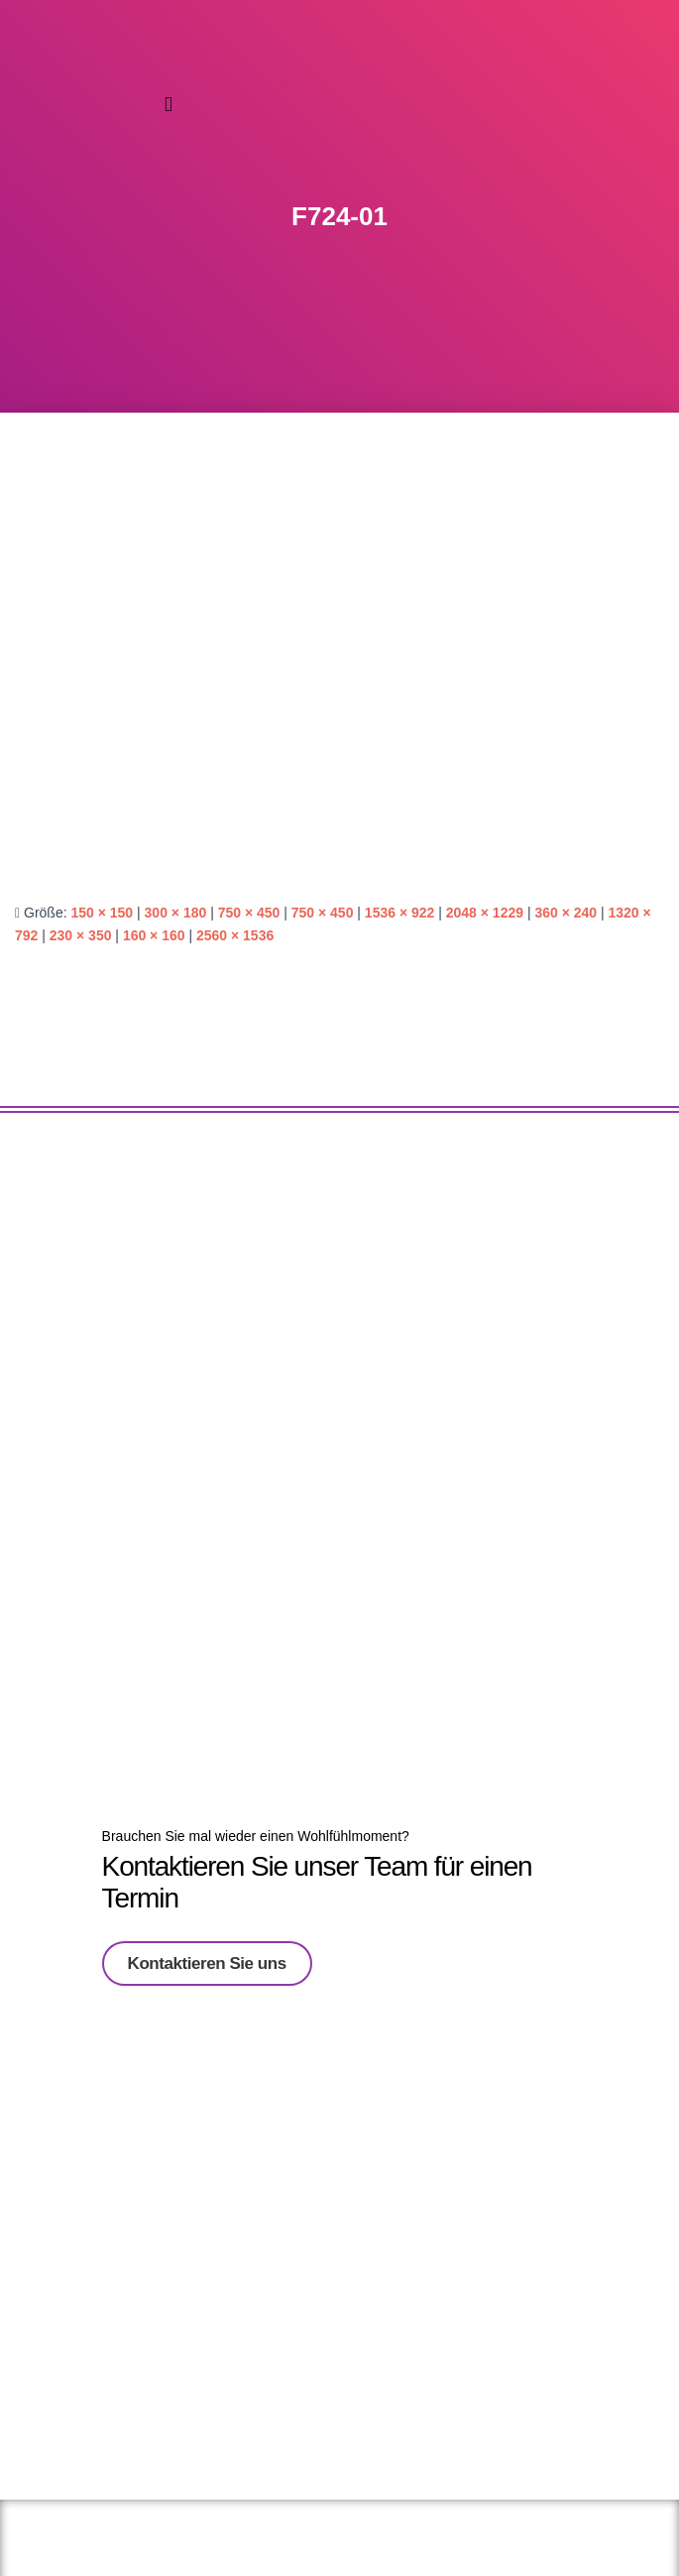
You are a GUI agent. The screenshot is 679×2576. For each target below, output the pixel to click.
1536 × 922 (399, 912)
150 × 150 (101, 912)
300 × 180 (176, 912)
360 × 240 (565, 912)
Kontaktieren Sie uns (207, 1956)
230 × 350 (81, 935)
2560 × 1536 (235, 935)
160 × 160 (154, 935)
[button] (168, 104)
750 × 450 (249, 912)
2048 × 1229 (484, 912)
